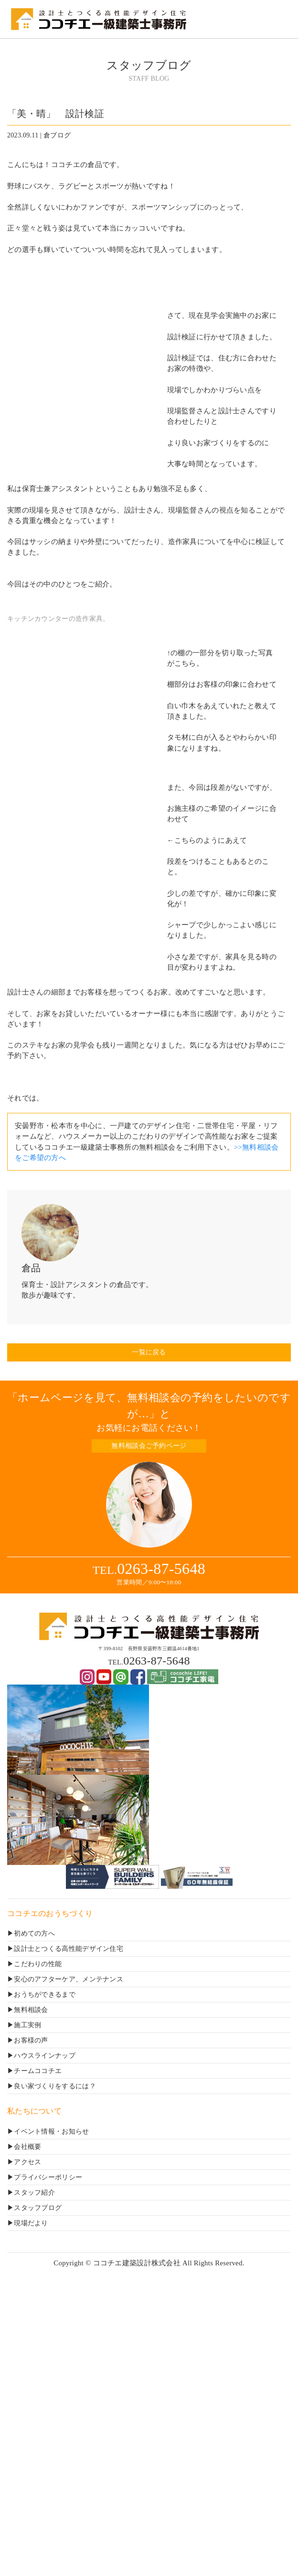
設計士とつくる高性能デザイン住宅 (68, 1948)
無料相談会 (31, 2009)
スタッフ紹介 (34, 2192)
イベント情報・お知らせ (51, 2131)
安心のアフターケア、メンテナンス (68, 1979)
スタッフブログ (38, 2207)
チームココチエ (38, 2070)
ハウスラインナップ (44, 2055)
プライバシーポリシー (48, 2177)
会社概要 (27, 2146)
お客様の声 (31, 2040)
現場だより (31, 2223)
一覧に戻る (149, 1352)
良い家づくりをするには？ (55, 2086)
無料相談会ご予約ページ (148, 1445)
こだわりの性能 (38, 1964)
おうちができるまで (44, 1994)
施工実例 (27, 2025)
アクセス (27, 2162)
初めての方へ (34, 1933)
